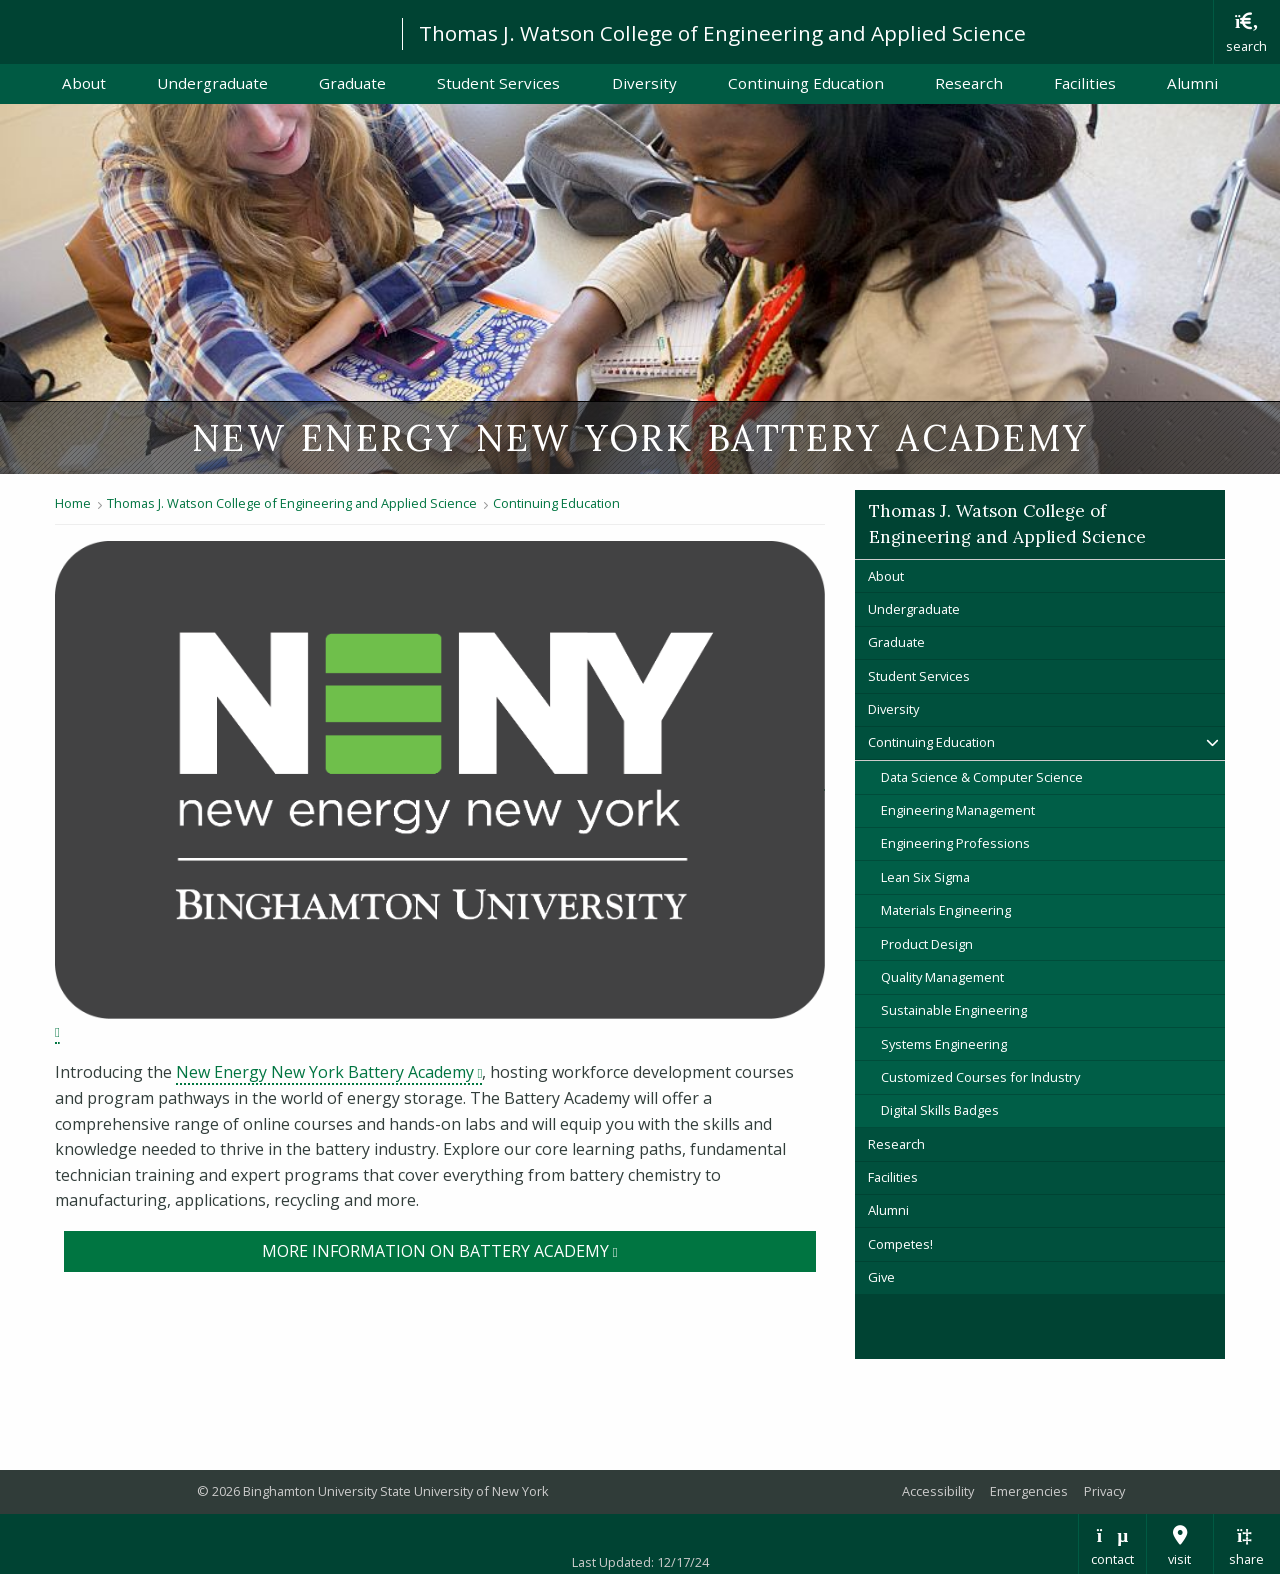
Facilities (1085, 83)
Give (881, 1277)
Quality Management (942, 977)
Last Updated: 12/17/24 (640, 1562)
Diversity (644, 83)
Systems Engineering (944, 1044)
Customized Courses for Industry (980, 1077)
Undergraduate (212, 83)
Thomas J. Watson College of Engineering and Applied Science (722, 33)
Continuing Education (806, 83)
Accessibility (938, 1491)
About (84, 83)
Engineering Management (958, 810)
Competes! (900, 1244)
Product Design (927, 944)
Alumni (1192, 83)
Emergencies (1029, 1491)
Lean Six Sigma (925, 877)
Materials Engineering (946, 910)
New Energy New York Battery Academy (329, 1072)
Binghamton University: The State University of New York (192, 30)
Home (73, 503)
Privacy (1104, 1491)
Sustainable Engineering (954, 1010)
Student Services (498, 83)
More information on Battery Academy (539, 1250)
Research (969, 83)
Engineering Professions (955, 843)
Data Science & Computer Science (982, 777)
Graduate (352, 83)
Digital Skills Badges (940, 1110)
